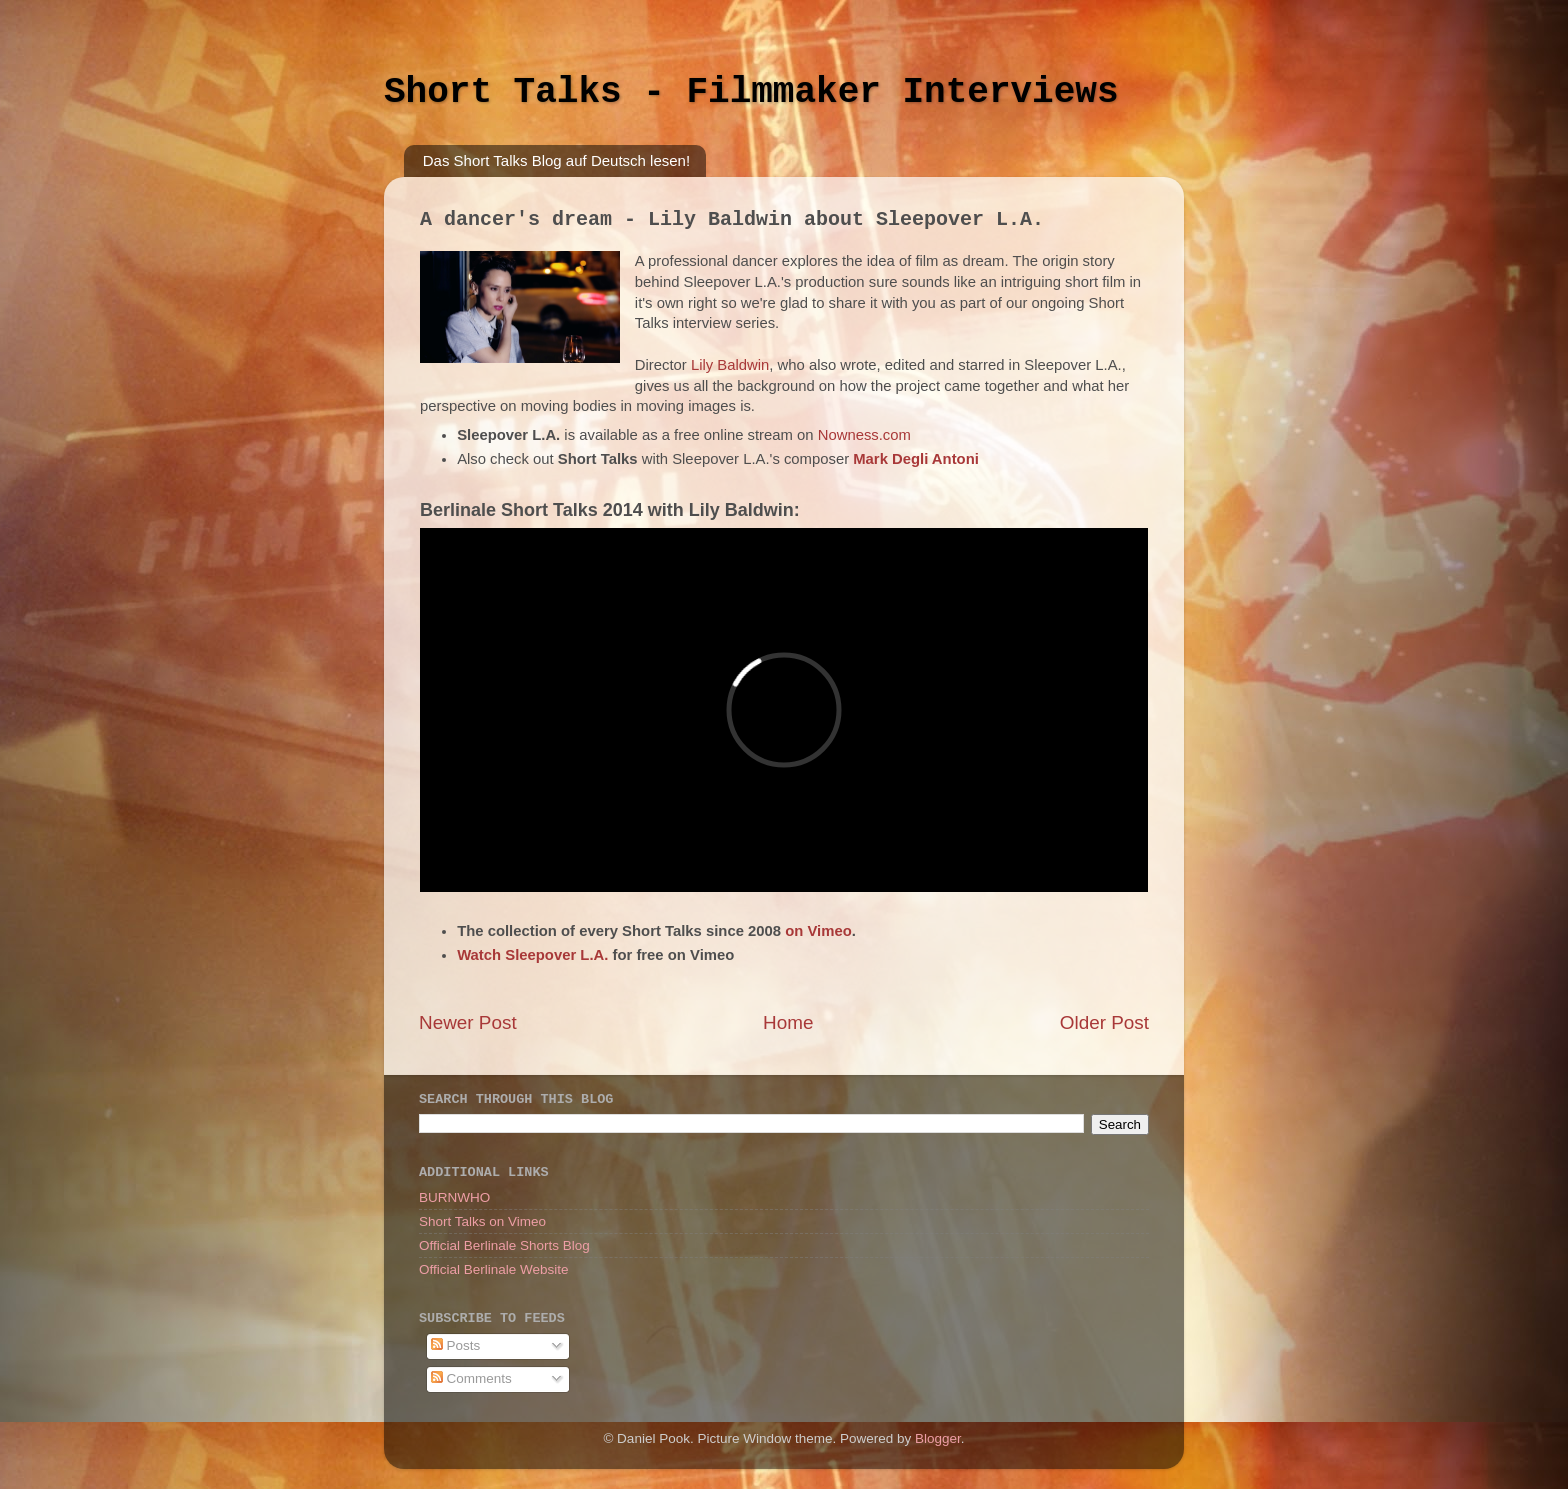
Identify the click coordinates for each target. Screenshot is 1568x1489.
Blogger (938, 1438)
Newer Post (468, 1022)
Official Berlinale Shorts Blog (504, 1245)
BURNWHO (454, 1197)
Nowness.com (864, 435)
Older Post (1104, 1022)
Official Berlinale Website (494, 1269)
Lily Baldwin (730, 365)
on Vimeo (818, 931)
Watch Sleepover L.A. (532, 955)
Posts (456, 1345)
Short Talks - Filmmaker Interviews (751, 92)
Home (788, 1022)
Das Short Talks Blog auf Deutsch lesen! (556, 160)
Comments (471, 1378)
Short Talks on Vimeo (482, 1221)
